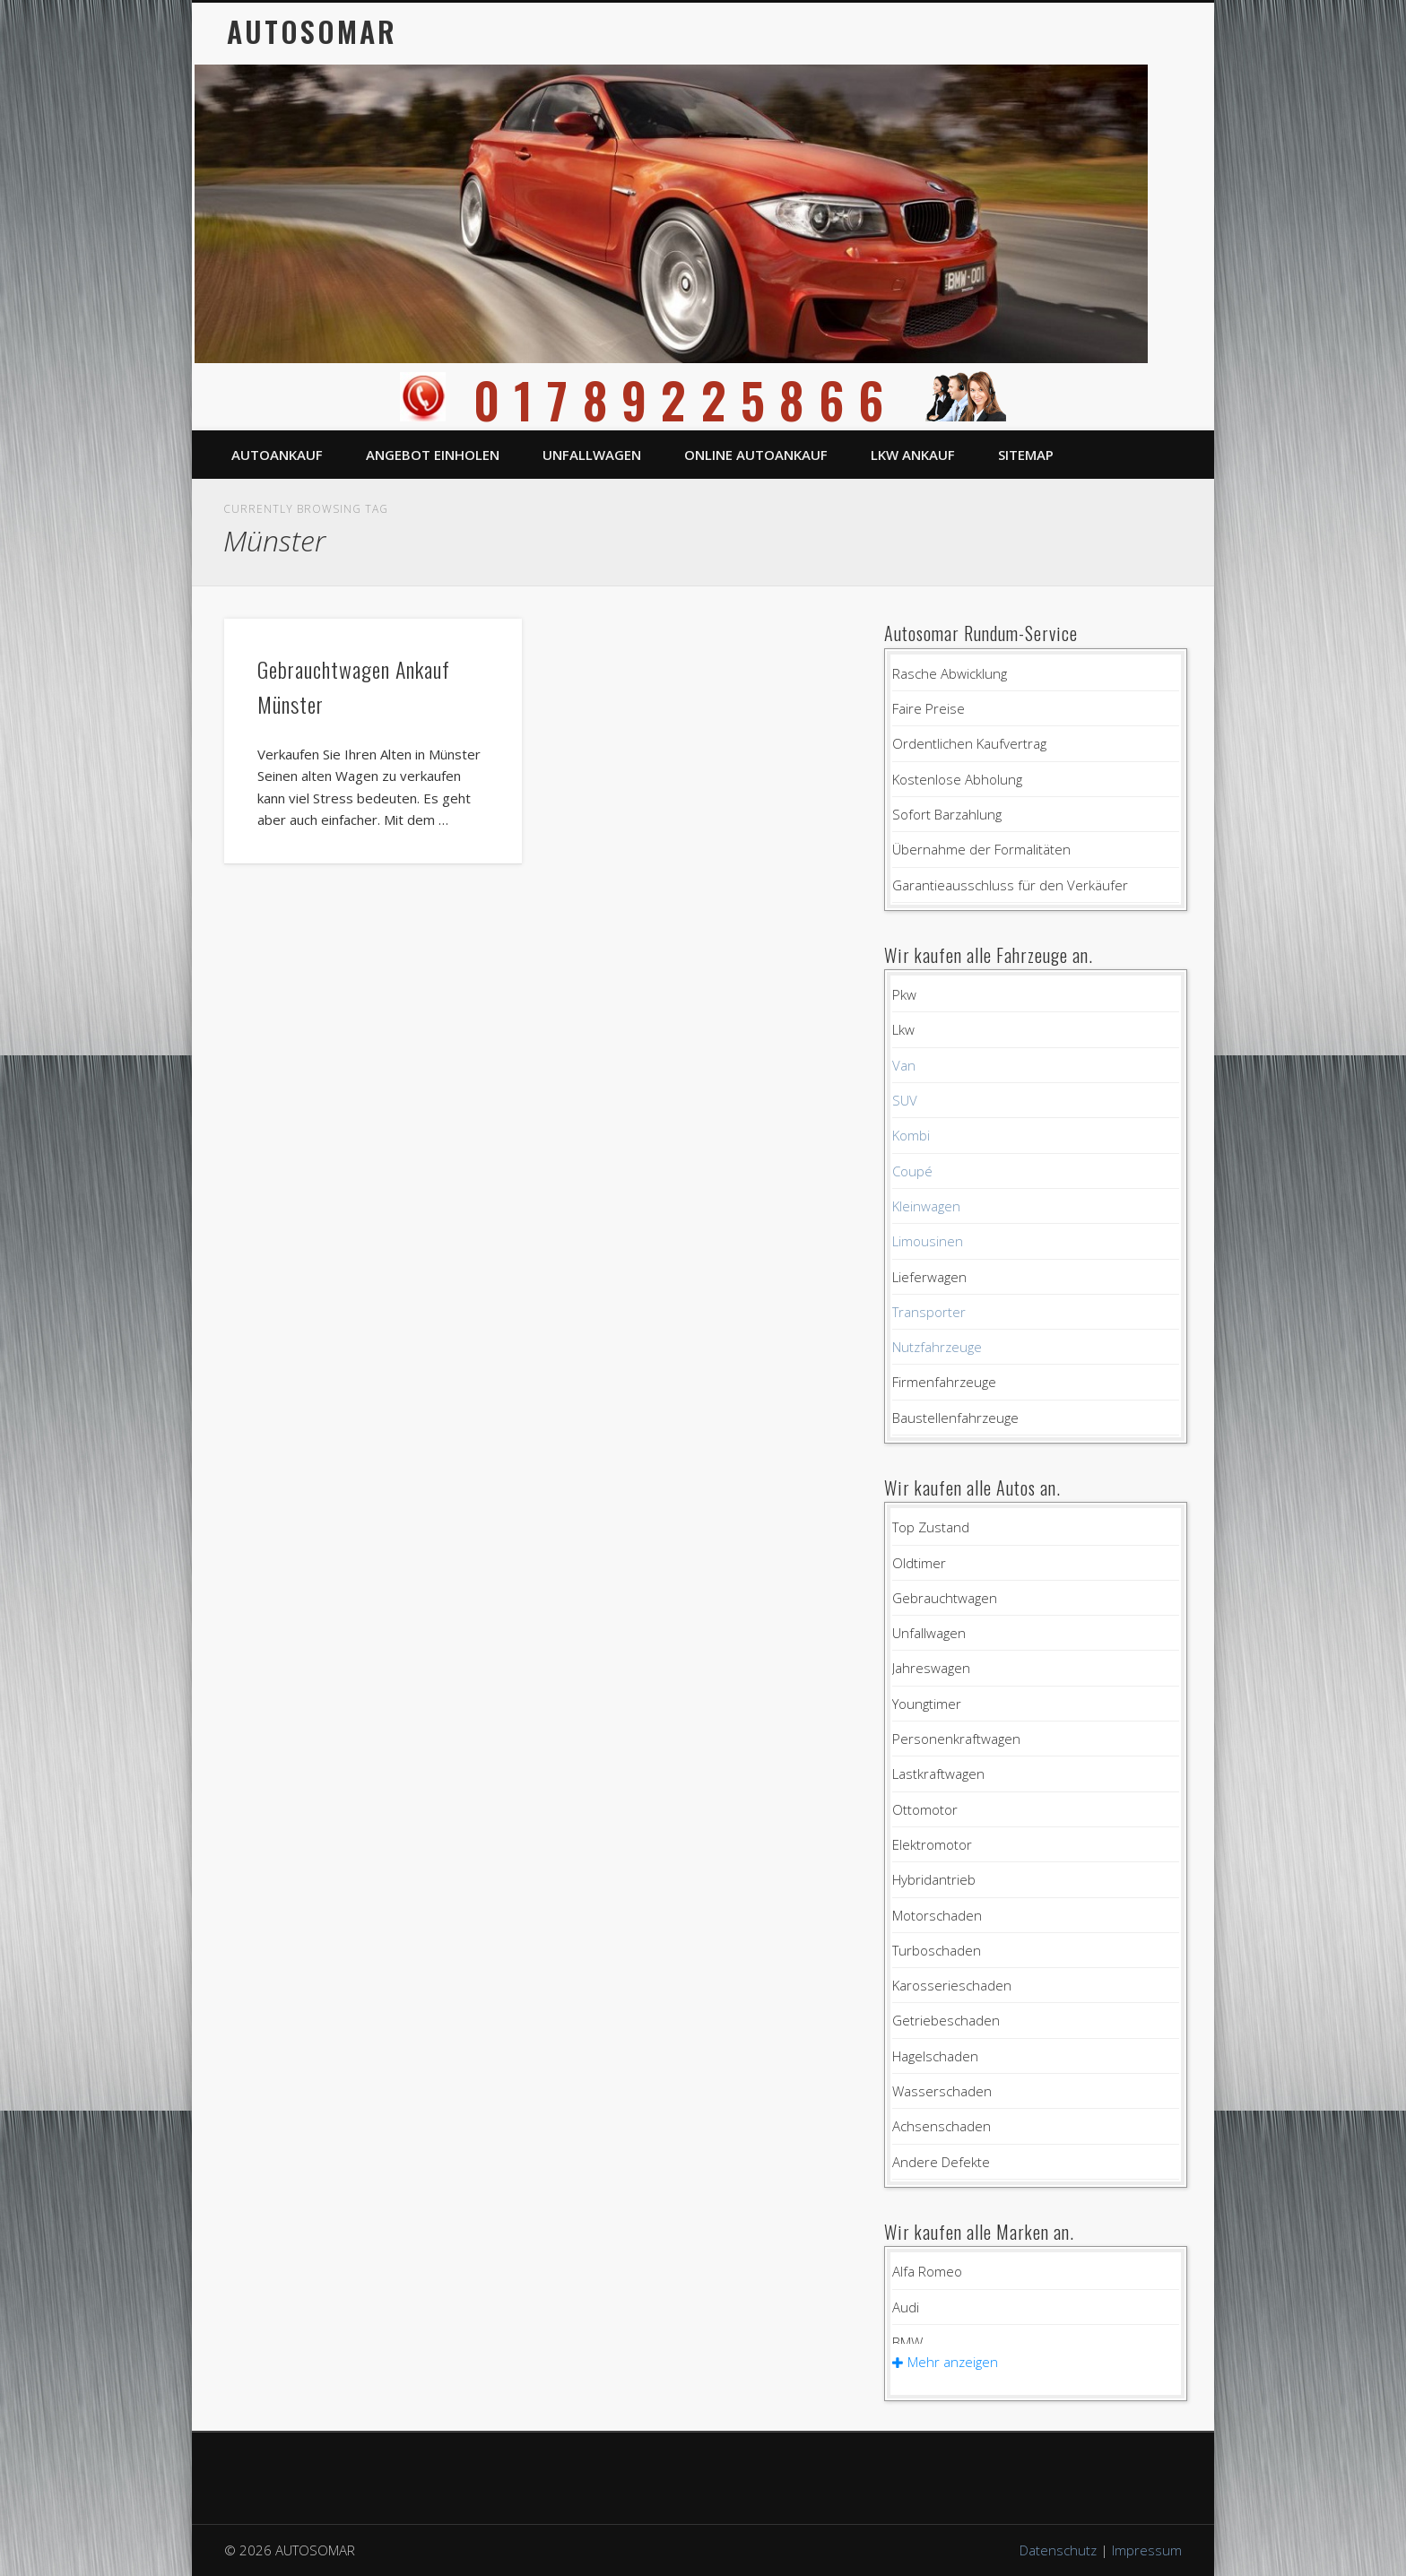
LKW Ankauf (913, 455)
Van (904, 1065)
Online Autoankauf (756, 455)
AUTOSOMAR (312, 31)
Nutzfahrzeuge (937, 1347)
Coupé (912, 1171)
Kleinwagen (926, 1206)
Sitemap (1026, 455)
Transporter (929, 1312)
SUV (904, 1100)
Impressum (1147, 2550)
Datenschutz (1058, 2550)
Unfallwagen (591, 455)
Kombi (911, 1135)
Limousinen (927, 1241)
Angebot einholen (432, 455)
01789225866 (702, 399)
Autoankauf (277, 455)
